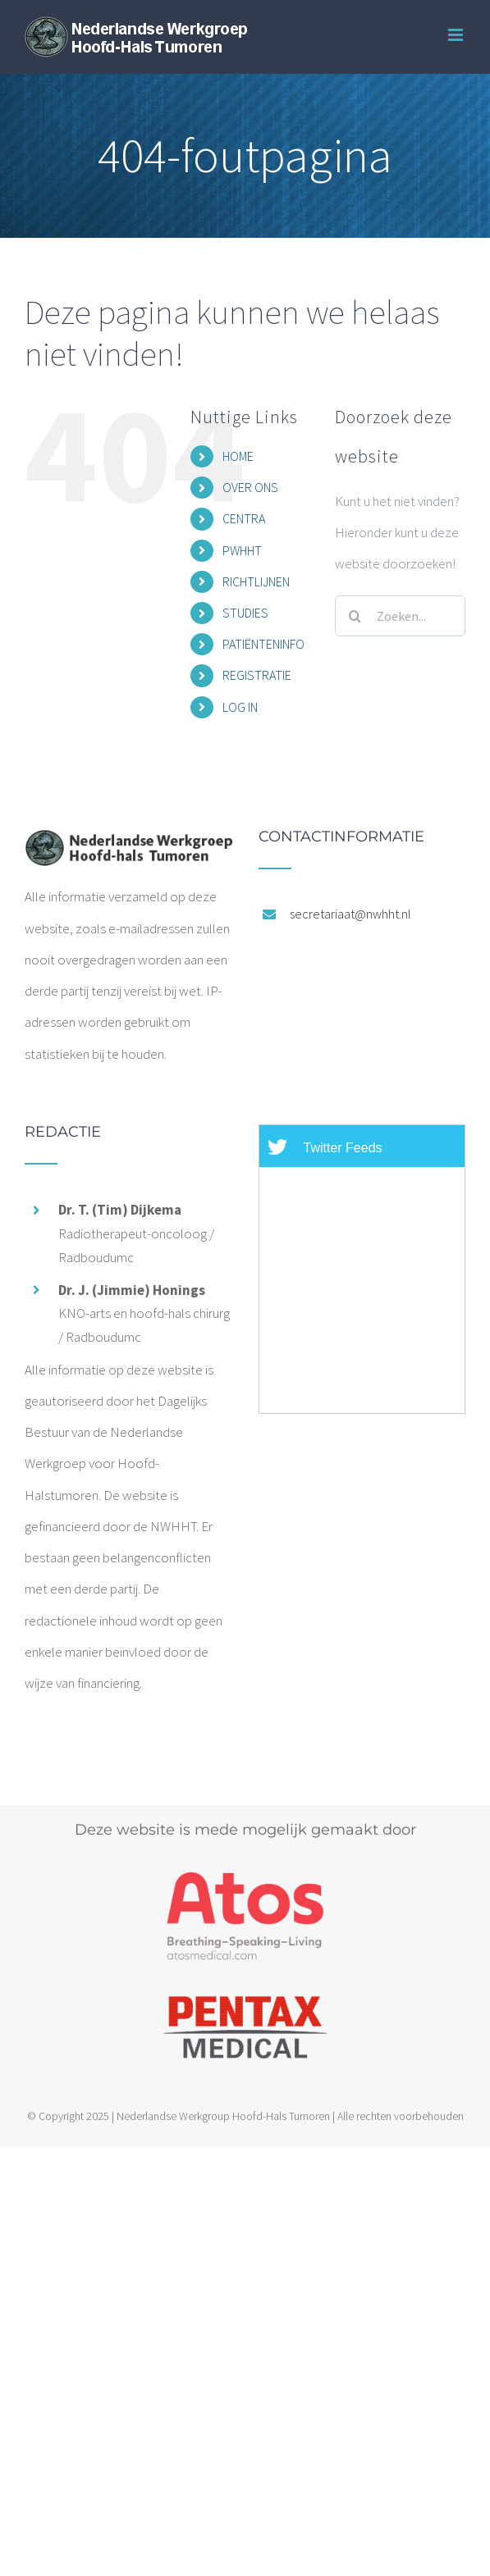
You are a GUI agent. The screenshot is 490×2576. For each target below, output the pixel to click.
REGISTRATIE (256, 675)
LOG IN (240, 707)
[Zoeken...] (400, 615)
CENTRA (243, 518)
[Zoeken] (355, 615)
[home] (128, 845)
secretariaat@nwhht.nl (350, 913)
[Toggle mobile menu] (456, 34)
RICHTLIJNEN (256, 581)
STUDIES (245, 612)
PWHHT (242, 550)
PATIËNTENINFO (263, 644)
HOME (238, 456)
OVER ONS (250, 487)
